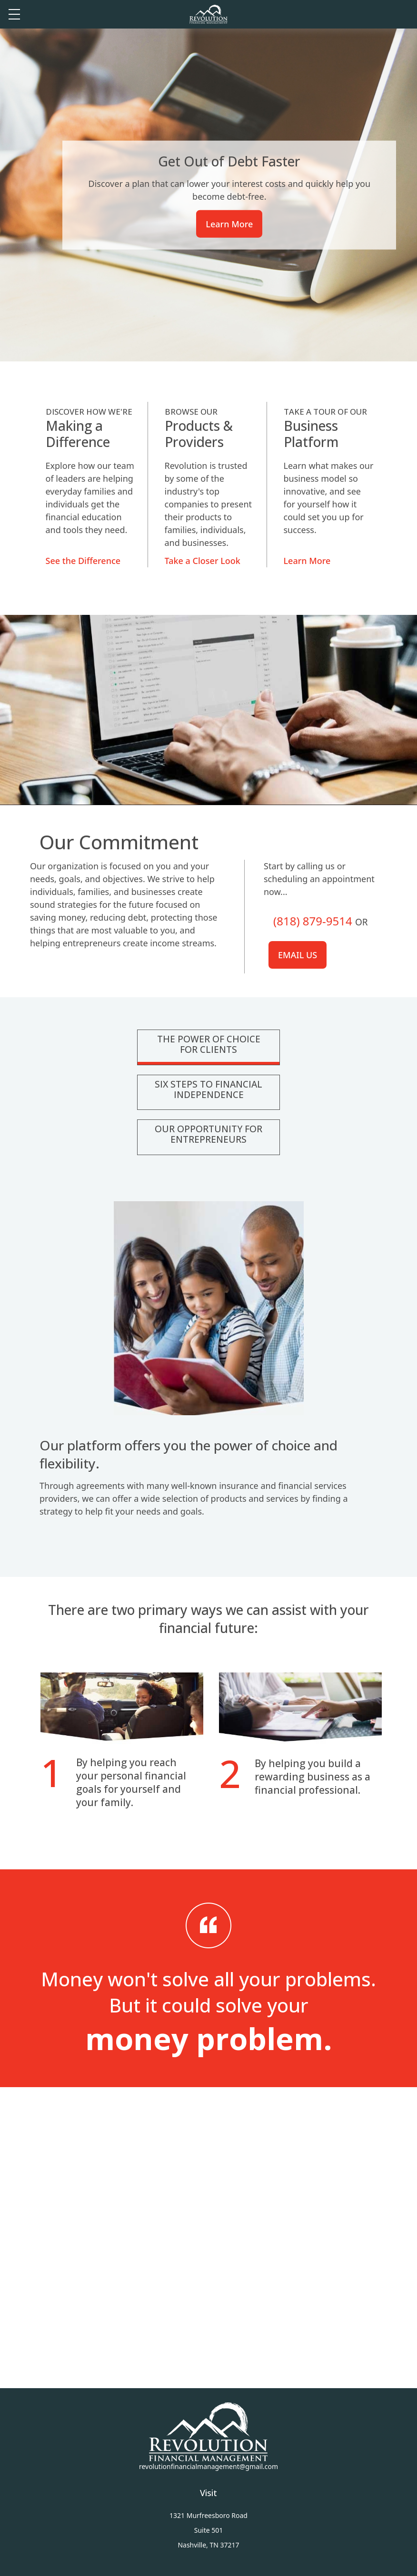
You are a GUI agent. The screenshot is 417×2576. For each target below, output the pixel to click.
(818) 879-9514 (312, 921)
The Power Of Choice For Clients (208, 1044)
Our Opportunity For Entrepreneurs (208, 1134)
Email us (297, 955)
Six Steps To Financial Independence (208, 1089)
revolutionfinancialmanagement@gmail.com (208, 2466)
